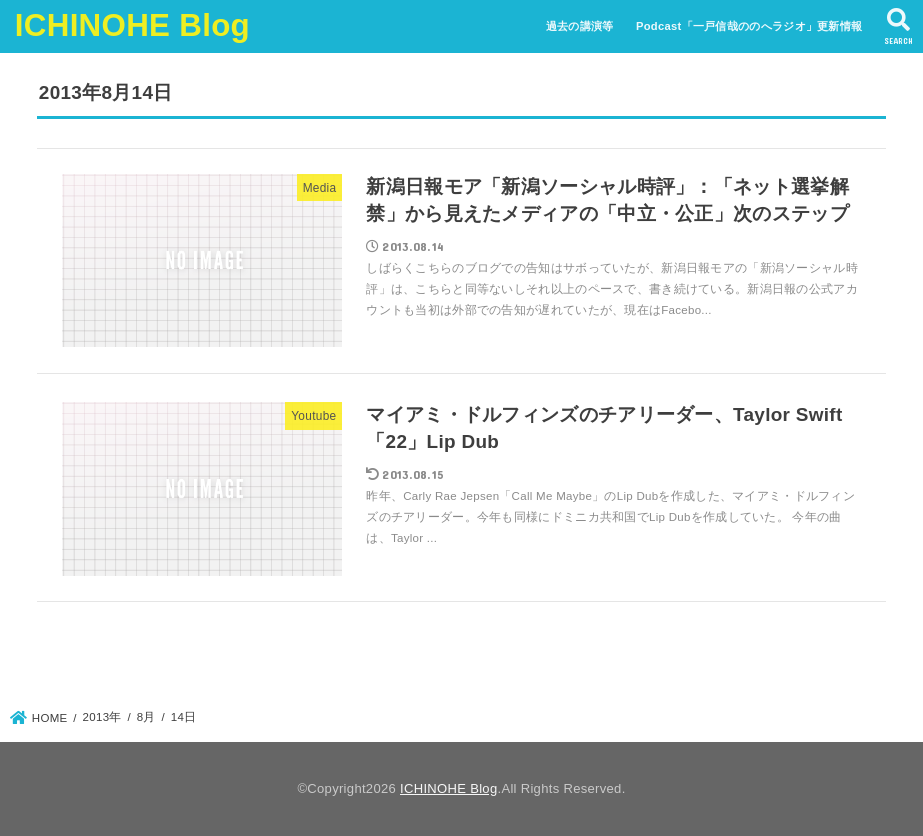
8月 (146, 717)
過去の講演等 (580, 26)
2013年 (102, 717)
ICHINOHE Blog (132, 25)
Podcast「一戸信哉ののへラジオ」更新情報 (749, 26)
